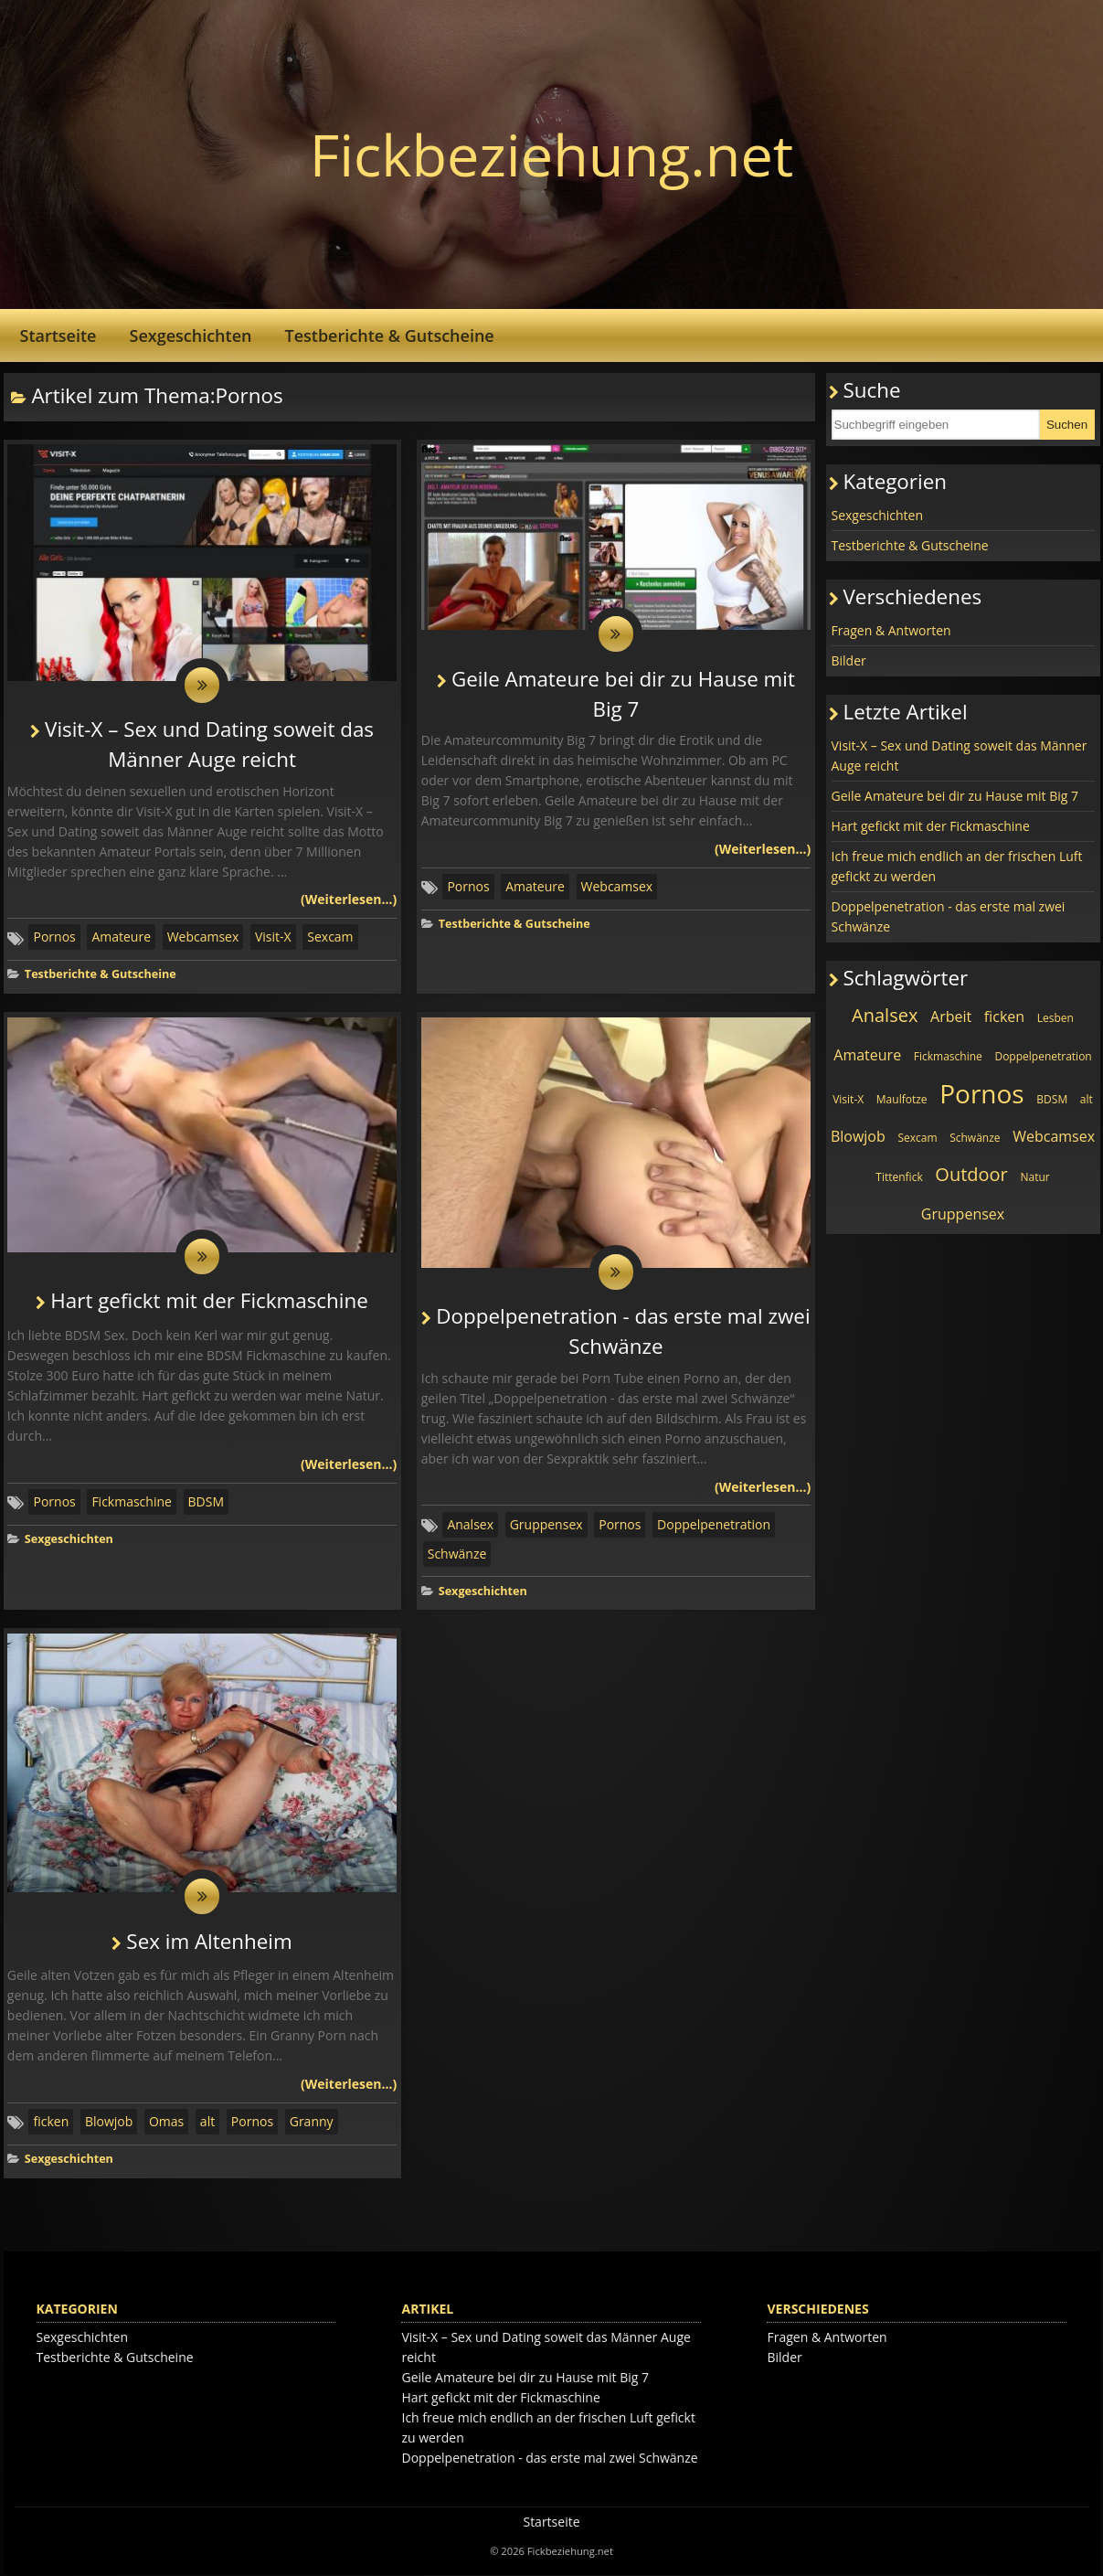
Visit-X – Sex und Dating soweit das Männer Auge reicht (959, 755)
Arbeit (950, 1016)
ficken (51, 2123)
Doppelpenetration (713, 1525)
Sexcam (330, 937)
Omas (166, 2123)
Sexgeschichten (191, 335)
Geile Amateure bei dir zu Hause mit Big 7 (955, 795)
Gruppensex (546, 1525)
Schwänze (457, 1554)
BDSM (206, 1502)
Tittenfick (898, 1177)
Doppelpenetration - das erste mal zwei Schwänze (949, 916)
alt (207, 2123)
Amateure (121, 937)
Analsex (470, 1525)
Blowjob (109, 2123)
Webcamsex (203, 937)
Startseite (58, 335)
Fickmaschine (131, 1502)
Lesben (1055, 1018)
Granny (312, 2123)
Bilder (849, 660)
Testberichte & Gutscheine (388, 335)
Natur (1034, 1177)
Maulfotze (902, 1099)
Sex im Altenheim (209, 1942)
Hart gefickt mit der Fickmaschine (208, 1302)
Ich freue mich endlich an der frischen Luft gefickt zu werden (957, 866)
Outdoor (971, 1174)
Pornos (54, 937)
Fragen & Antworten (891, 630)
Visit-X (273, 937)
